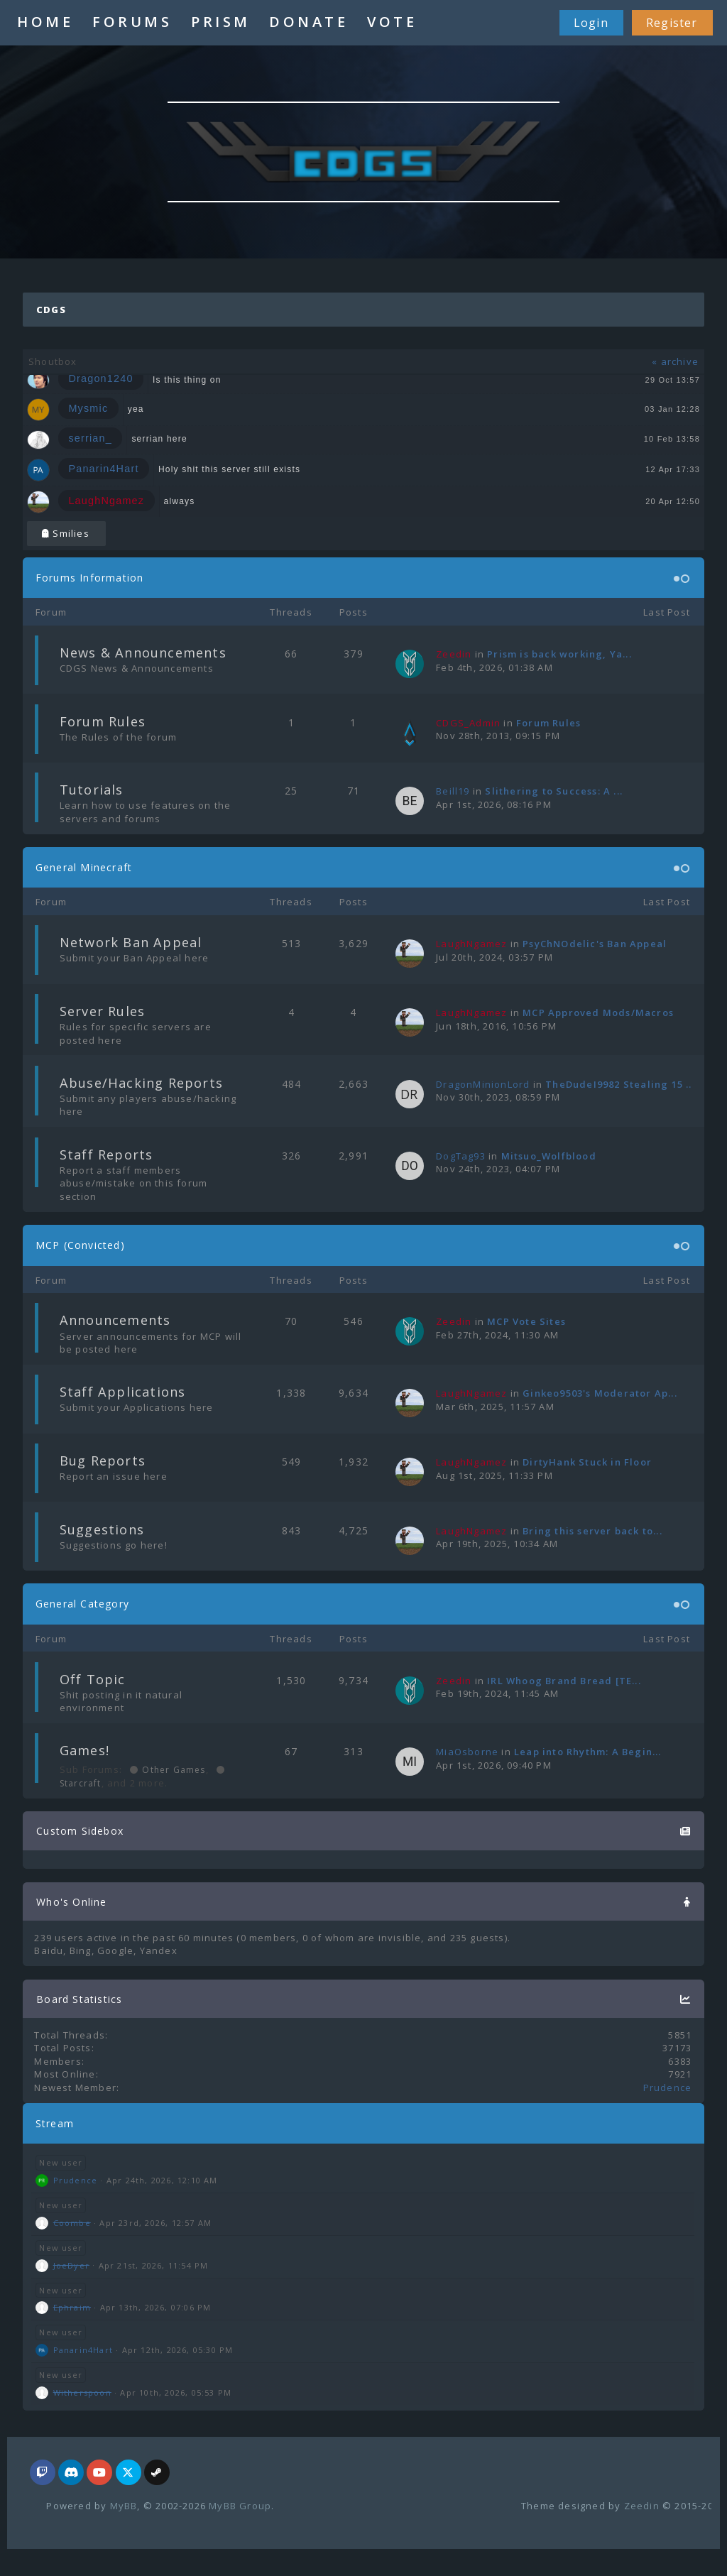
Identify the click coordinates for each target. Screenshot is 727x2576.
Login (591, 23)
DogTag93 (461, 1156)
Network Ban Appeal (131, 942)
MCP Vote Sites (526, 1321)
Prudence (667, 2087)
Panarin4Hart (103, 468)
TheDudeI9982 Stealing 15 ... (620, 1084)
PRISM (221, 21)
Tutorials (92, 789)
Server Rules (102, 1011)
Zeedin (642, 2505)
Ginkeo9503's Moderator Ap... (600, 1393)
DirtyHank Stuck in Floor (587, 1462)
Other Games (172, 1770)
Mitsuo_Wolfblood (548, 1156)
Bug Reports (103, 1460)
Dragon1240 (100, 379)
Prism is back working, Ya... (559, 654)
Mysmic (88, 408)
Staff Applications (123, 1391)
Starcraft (81, 1783)
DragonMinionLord (483, 1084)
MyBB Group (240, 2505)
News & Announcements (143, 652)
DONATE (308, 21)
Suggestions (102, 1529)
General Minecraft (83, 867)
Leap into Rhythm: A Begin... (588, 1751)
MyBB (124, 2505)
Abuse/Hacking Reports (141, 1082)
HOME (45, 21)
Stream (54, 2123)
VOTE (392, 21)
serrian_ (90, 438)
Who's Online (71, 1902)
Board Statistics (79, 1999)
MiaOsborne (467, 1751)
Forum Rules (103, 721)
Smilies (65, 533)
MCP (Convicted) (80, 1245)
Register (672, 23)
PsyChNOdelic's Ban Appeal (595, 943)
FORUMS (132, 21)
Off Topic (93, 1679)
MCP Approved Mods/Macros (598, 1012)
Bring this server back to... (592, 1530)
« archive (675, 361)
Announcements (115, 1319)
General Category (82, 1603)
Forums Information (89, 577)
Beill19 (452, 791)
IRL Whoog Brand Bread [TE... (564, 1680)
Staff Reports (106, 1154)
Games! (84, 1750)
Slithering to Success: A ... (554, 791)
